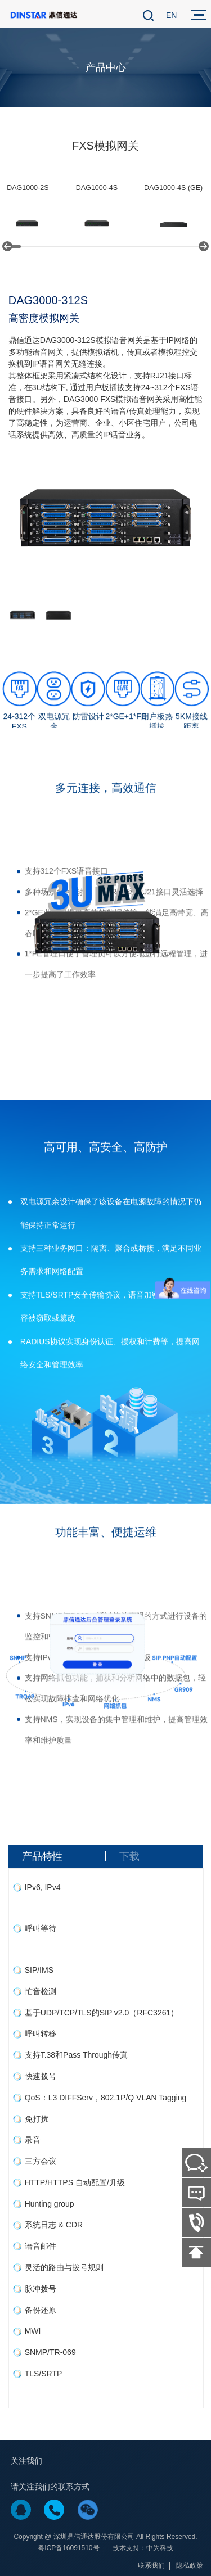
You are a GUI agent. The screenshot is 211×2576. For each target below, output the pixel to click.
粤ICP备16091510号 (68, 2548)
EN (171, 15)
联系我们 (151, 2565)
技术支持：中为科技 (143, 2548)
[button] (7, 246)
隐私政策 (189, 2565)
